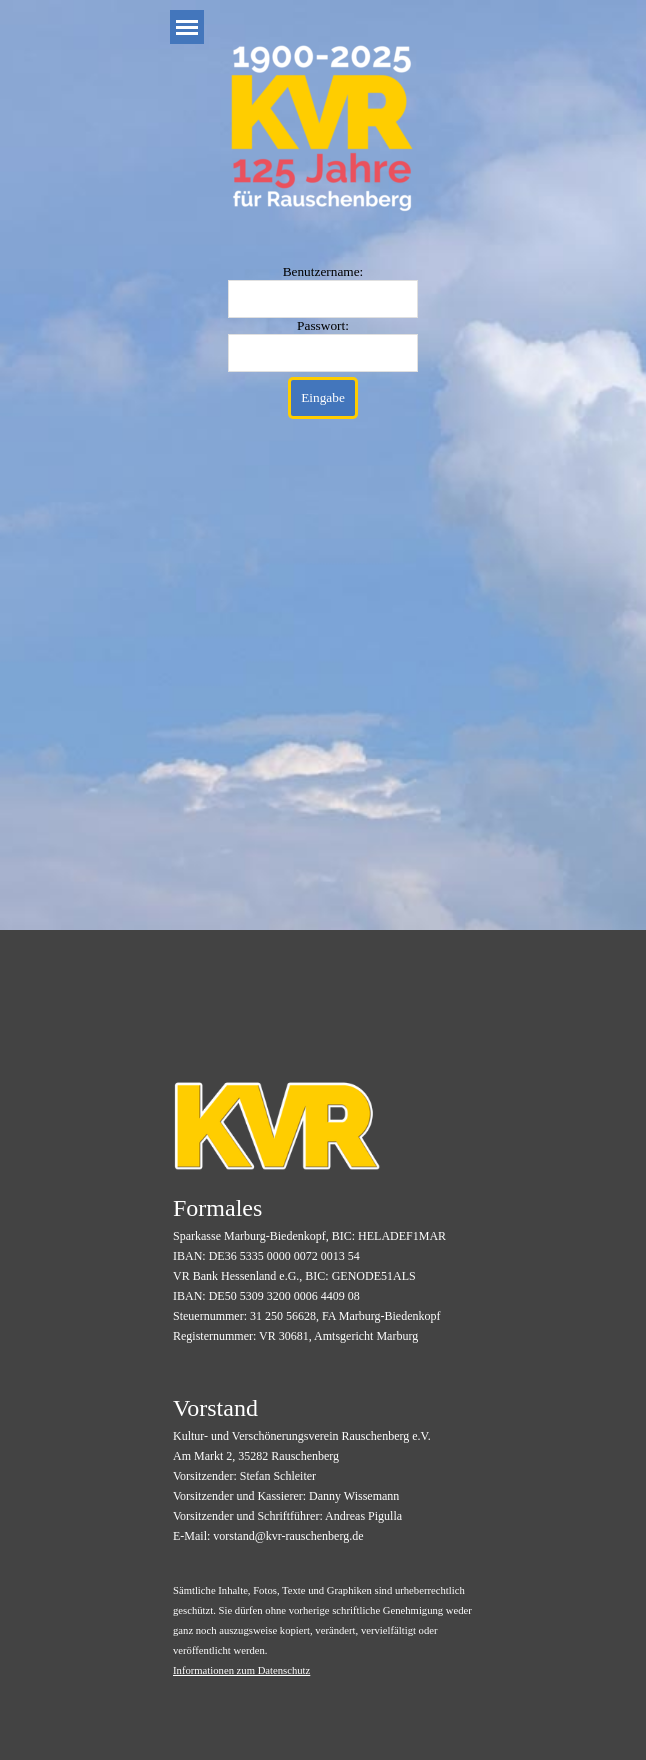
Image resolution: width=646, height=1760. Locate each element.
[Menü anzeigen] (187, 27)
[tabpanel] (325, 1268)
